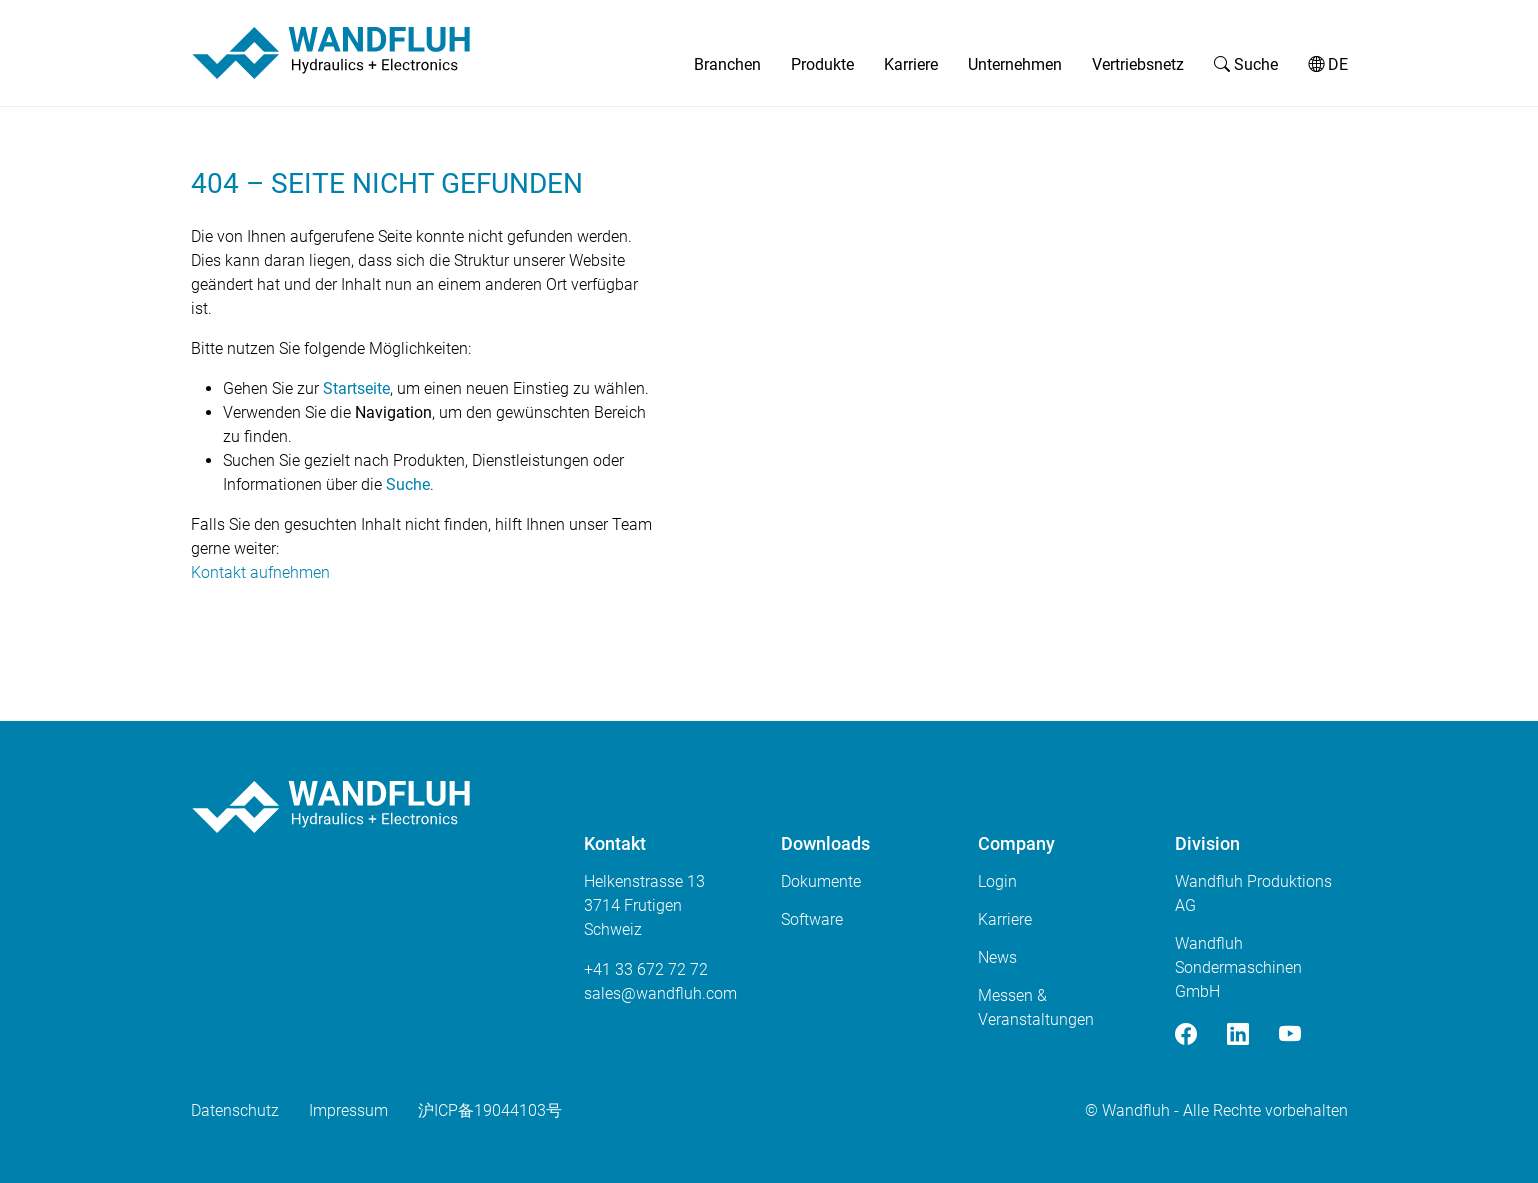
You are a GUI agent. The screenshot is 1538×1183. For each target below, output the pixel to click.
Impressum (348, 1110)
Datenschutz (235, 1110)
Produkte (822, 64)
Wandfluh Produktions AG (1253, 893)
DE (1328, 64)
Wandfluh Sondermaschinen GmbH (1238, 967)
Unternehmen (1015, 64)
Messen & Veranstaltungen (1036, 1007)
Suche (1246, 64)
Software (812, 919)
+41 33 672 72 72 (646, 969)
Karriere (911, 64)
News (997, 957)
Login (997, 881)
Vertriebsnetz (1138, 64)
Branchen (727, 64)
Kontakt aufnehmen (260, 572)
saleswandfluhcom (660, 993)
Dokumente (821, 881)
